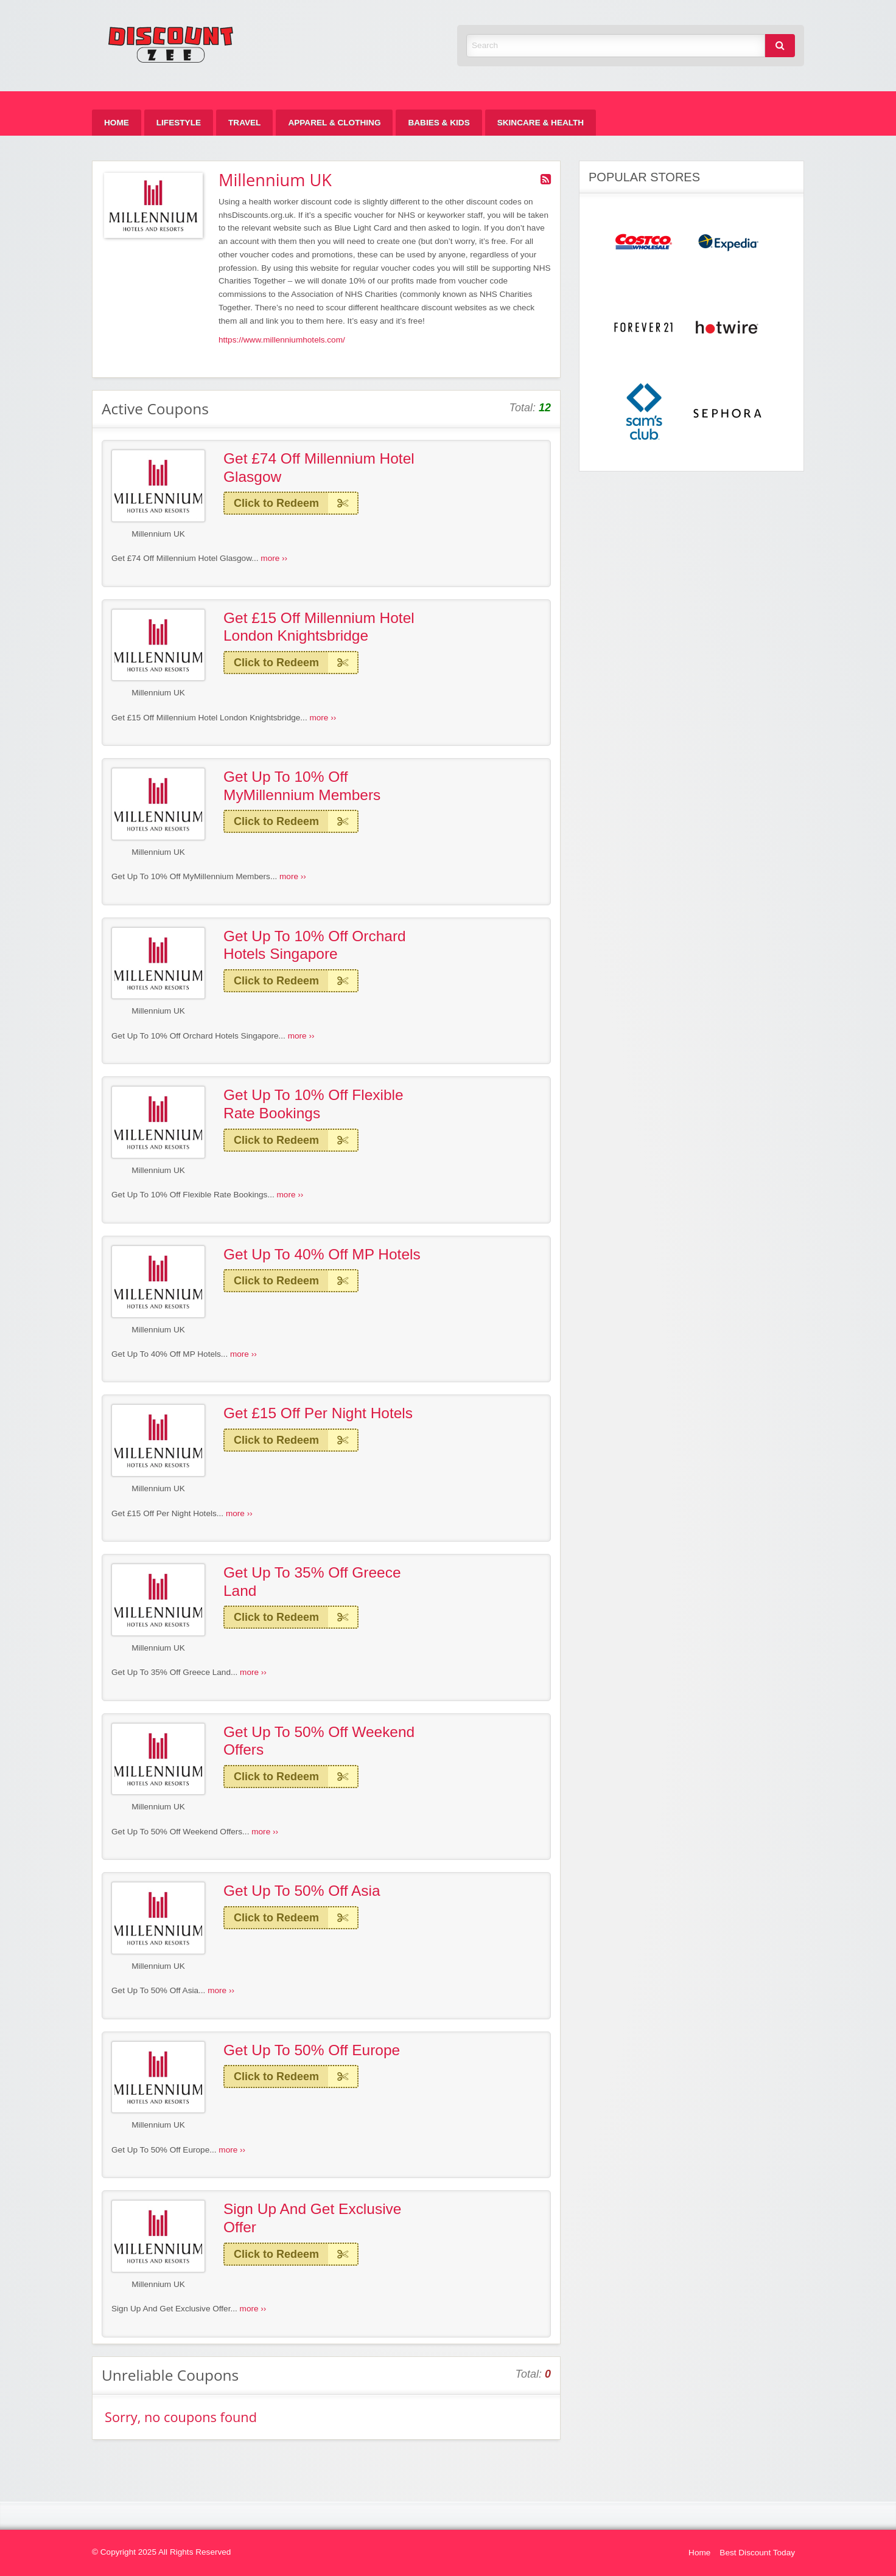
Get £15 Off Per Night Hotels (318, 1413)
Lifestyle (178, 122)
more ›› (274, 558)
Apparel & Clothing (334, 122)
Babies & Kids (438, 122)
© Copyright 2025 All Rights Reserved (161, 2552)
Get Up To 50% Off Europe (311, 2050)
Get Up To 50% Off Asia (301, 1890)
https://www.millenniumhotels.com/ (282, 339)
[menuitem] (116, 123)
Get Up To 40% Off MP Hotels (322, 1254)
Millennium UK (158, 533)
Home (116, 122)
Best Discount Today (757, 2552)
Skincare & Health (540, 122)
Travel (244, 122)
